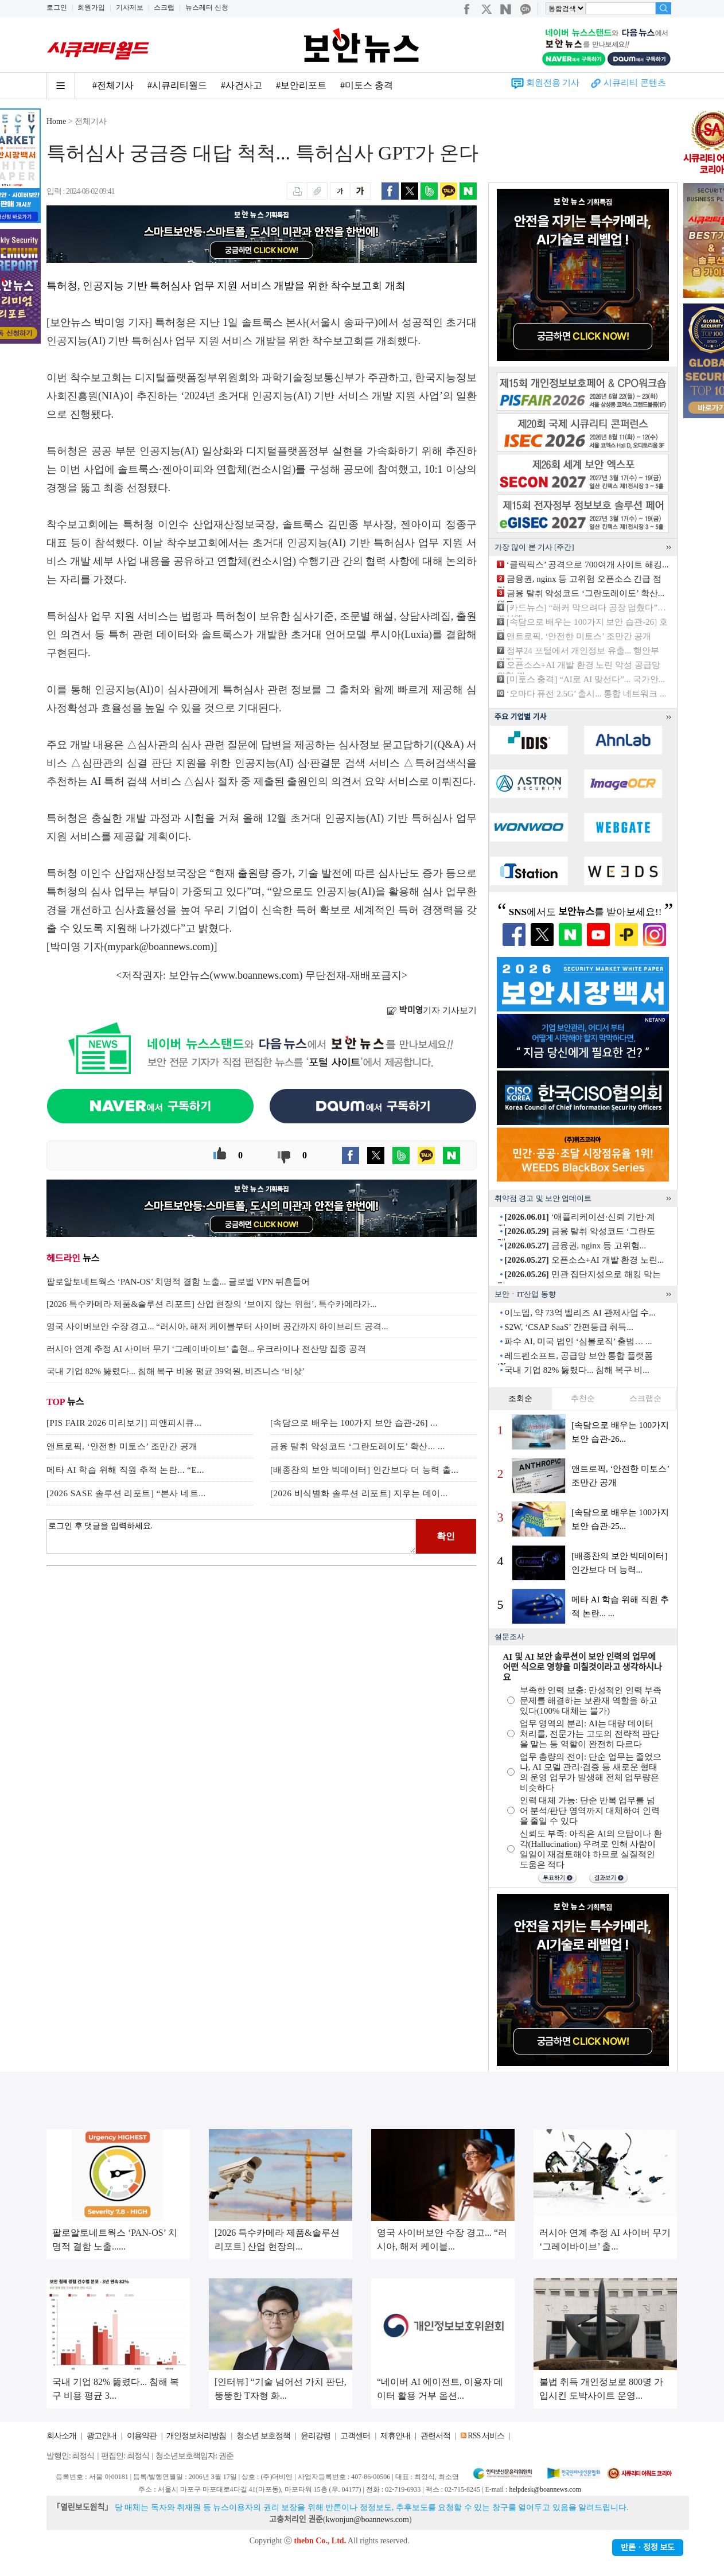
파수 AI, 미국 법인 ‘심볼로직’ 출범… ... (578, 1341)
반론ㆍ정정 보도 (648, 2547)
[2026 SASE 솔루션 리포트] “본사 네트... (126, 1493)
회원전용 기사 (553, 82)
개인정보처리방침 (196, 2435)
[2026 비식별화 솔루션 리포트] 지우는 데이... (359, 1493)
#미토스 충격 (366, 85)
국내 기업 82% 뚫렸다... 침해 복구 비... (576, 1370)
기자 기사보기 (432, 1010)
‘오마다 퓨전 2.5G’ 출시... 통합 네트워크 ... (586, 693)
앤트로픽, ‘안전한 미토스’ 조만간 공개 (122, 1446)
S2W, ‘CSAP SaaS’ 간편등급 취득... (568, 1327)
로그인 (56, 7)
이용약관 (142, 2435)
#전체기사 (113, 85)
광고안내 (101, 2435)
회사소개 (61, 2435)
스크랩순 (645, 1398)
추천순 (583, 1398)
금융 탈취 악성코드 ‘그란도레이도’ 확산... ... (357, 1446)
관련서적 (435, 2435)
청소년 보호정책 (263, 2435)
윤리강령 (315, 2435)
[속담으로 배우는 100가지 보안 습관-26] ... (354, 1422)
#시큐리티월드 (177, 85)
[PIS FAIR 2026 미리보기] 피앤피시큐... (123, 1422)
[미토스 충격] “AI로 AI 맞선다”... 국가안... (586, 679)
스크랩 (164, 7)
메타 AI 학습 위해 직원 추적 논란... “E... (125, 1469)
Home (56, 121)
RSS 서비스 (486, 2435)
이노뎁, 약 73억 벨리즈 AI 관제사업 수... (579, 1312)
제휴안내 (395, 2435)
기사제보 (129, 7)
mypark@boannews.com (159, 946)
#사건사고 (241, 85)
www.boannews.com (256, 975)
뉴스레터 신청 (206, 7)
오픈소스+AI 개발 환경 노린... (584, 1259)
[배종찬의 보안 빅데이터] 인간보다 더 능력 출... (364, 1469)
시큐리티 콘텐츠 (635, 82)
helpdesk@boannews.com (545, 2489)
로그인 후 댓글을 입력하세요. (231, 1536)
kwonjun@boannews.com (366, 2519)
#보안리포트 (301, 85)
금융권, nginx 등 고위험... (575, 1245)
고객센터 (355, 2435)
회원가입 (91, 7)
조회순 (520, 1398)
